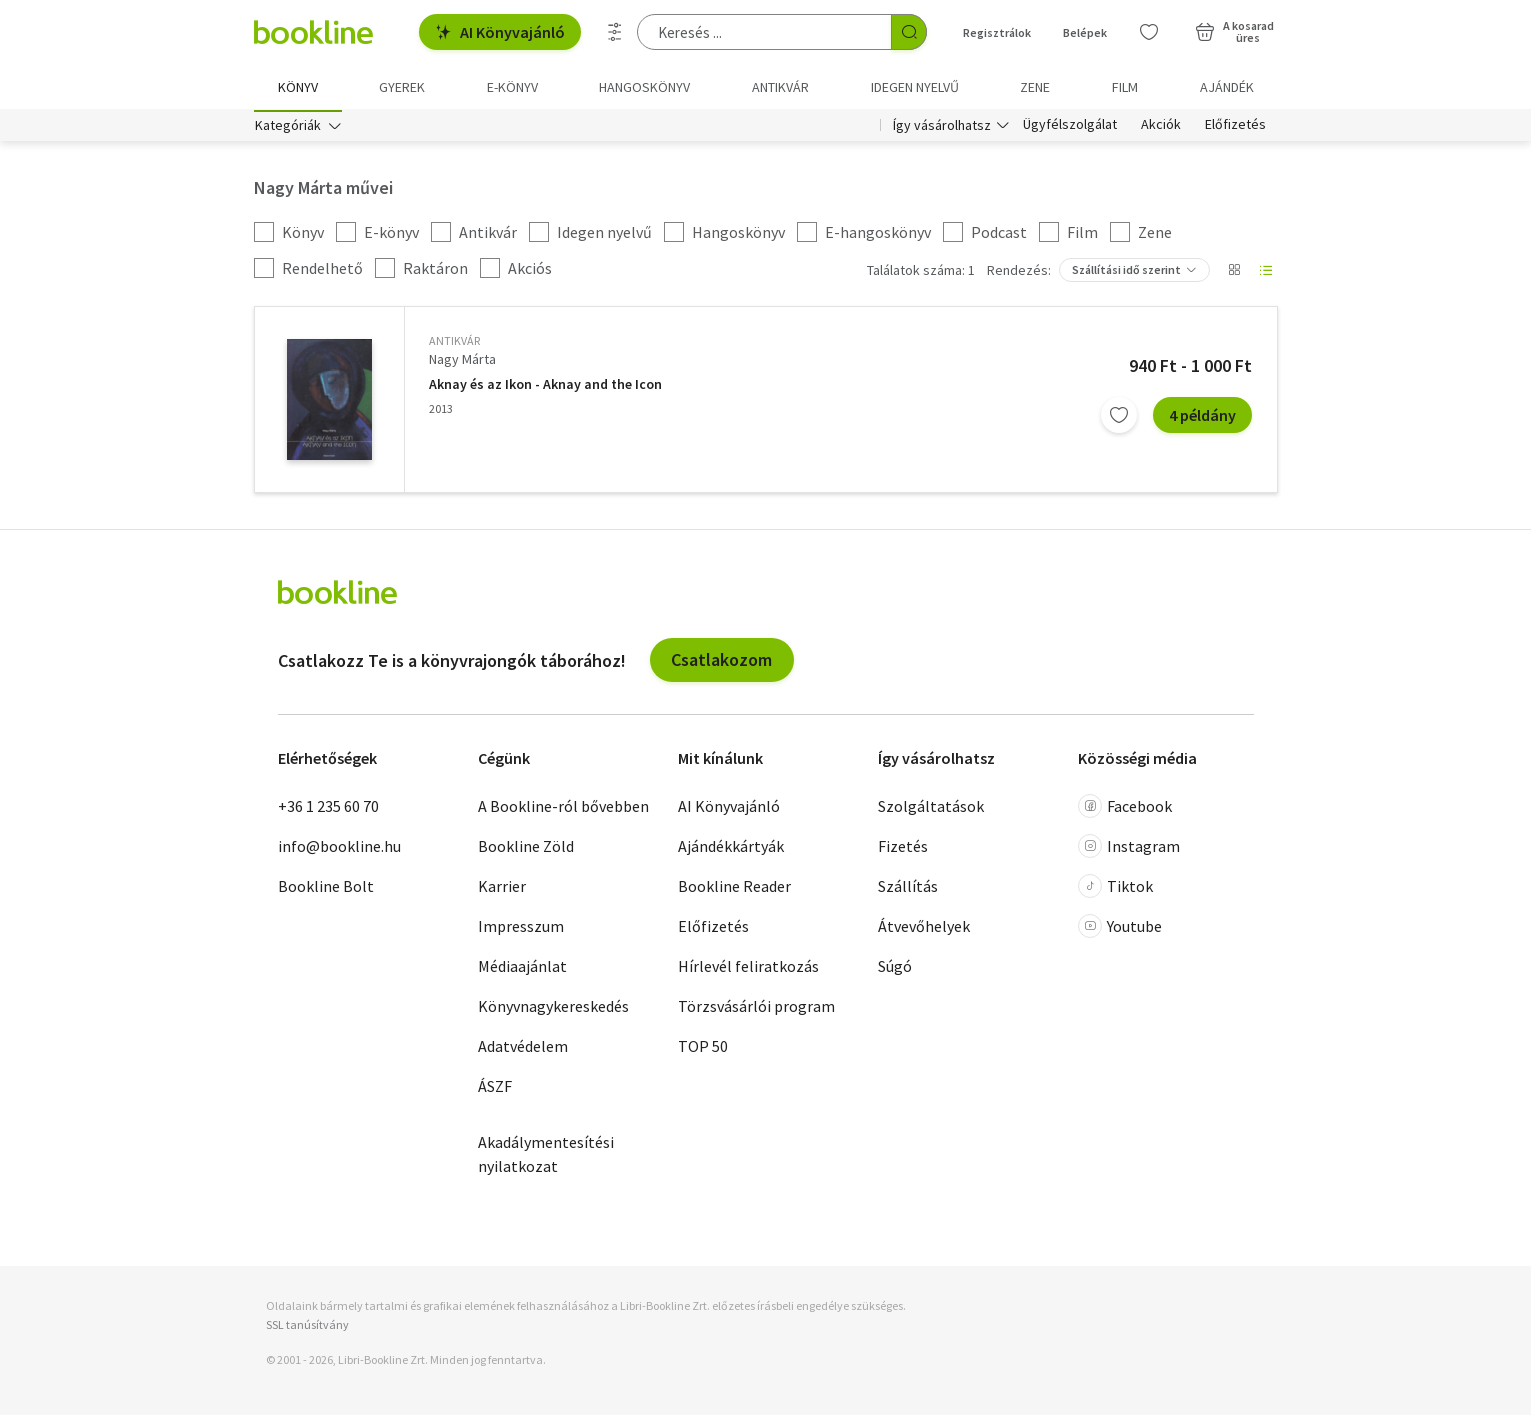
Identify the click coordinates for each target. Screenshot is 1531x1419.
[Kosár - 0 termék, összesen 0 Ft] (1234, 32)
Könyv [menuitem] (298, 87)
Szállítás (908, 889)
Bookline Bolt (326, 889)
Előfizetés (1235, 128)
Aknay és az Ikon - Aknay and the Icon (545, 387)
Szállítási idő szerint (1126, 273)
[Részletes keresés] (615, 32)
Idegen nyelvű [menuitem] (915, 87)
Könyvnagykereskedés (553, 1009)
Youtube (1120, 929)
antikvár (454, 344)
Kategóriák (288, 128)
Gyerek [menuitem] (402, 87)
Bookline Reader (734, 889)
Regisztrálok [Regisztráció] (997, 32)
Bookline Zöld (526, 849)
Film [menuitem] (1125, 87)
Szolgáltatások (931, 809)
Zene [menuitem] (1035, 87)
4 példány (1202, 418)
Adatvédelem (523, 1049)
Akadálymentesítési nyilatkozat (546, 1157)
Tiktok (1115, 889)
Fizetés (903, 849)
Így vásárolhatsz (942, 128)
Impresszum (521, 929)
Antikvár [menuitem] (780, 87)
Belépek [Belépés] (1085, 32)
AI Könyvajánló (500, 32)
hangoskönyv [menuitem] (644, 87)
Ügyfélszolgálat (1070, 128)
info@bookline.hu (339, 849)
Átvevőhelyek (924, 929)
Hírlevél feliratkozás (748, 969)
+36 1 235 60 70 (328, 809)
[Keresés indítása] (909, 32)
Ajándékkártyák (731, 849)
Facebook (1125, 809)
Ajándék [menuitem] (1227, 87)
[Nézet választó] (1234, 274)
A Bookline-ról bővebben (563, 809)
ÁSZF (495, 1089)
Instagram (1129, 849)
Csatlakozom (721, 663)
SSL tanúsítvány (307, 1327)
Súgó (895, 969)
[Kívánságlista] (1149, 32)
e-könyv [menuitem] (512, 87)
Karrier (502, 889)
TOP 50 (703, 1049)
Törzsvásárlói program (756, 1009)
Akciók (1161, 128)
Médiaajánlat (522, 969)
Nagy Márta (462, 363)
